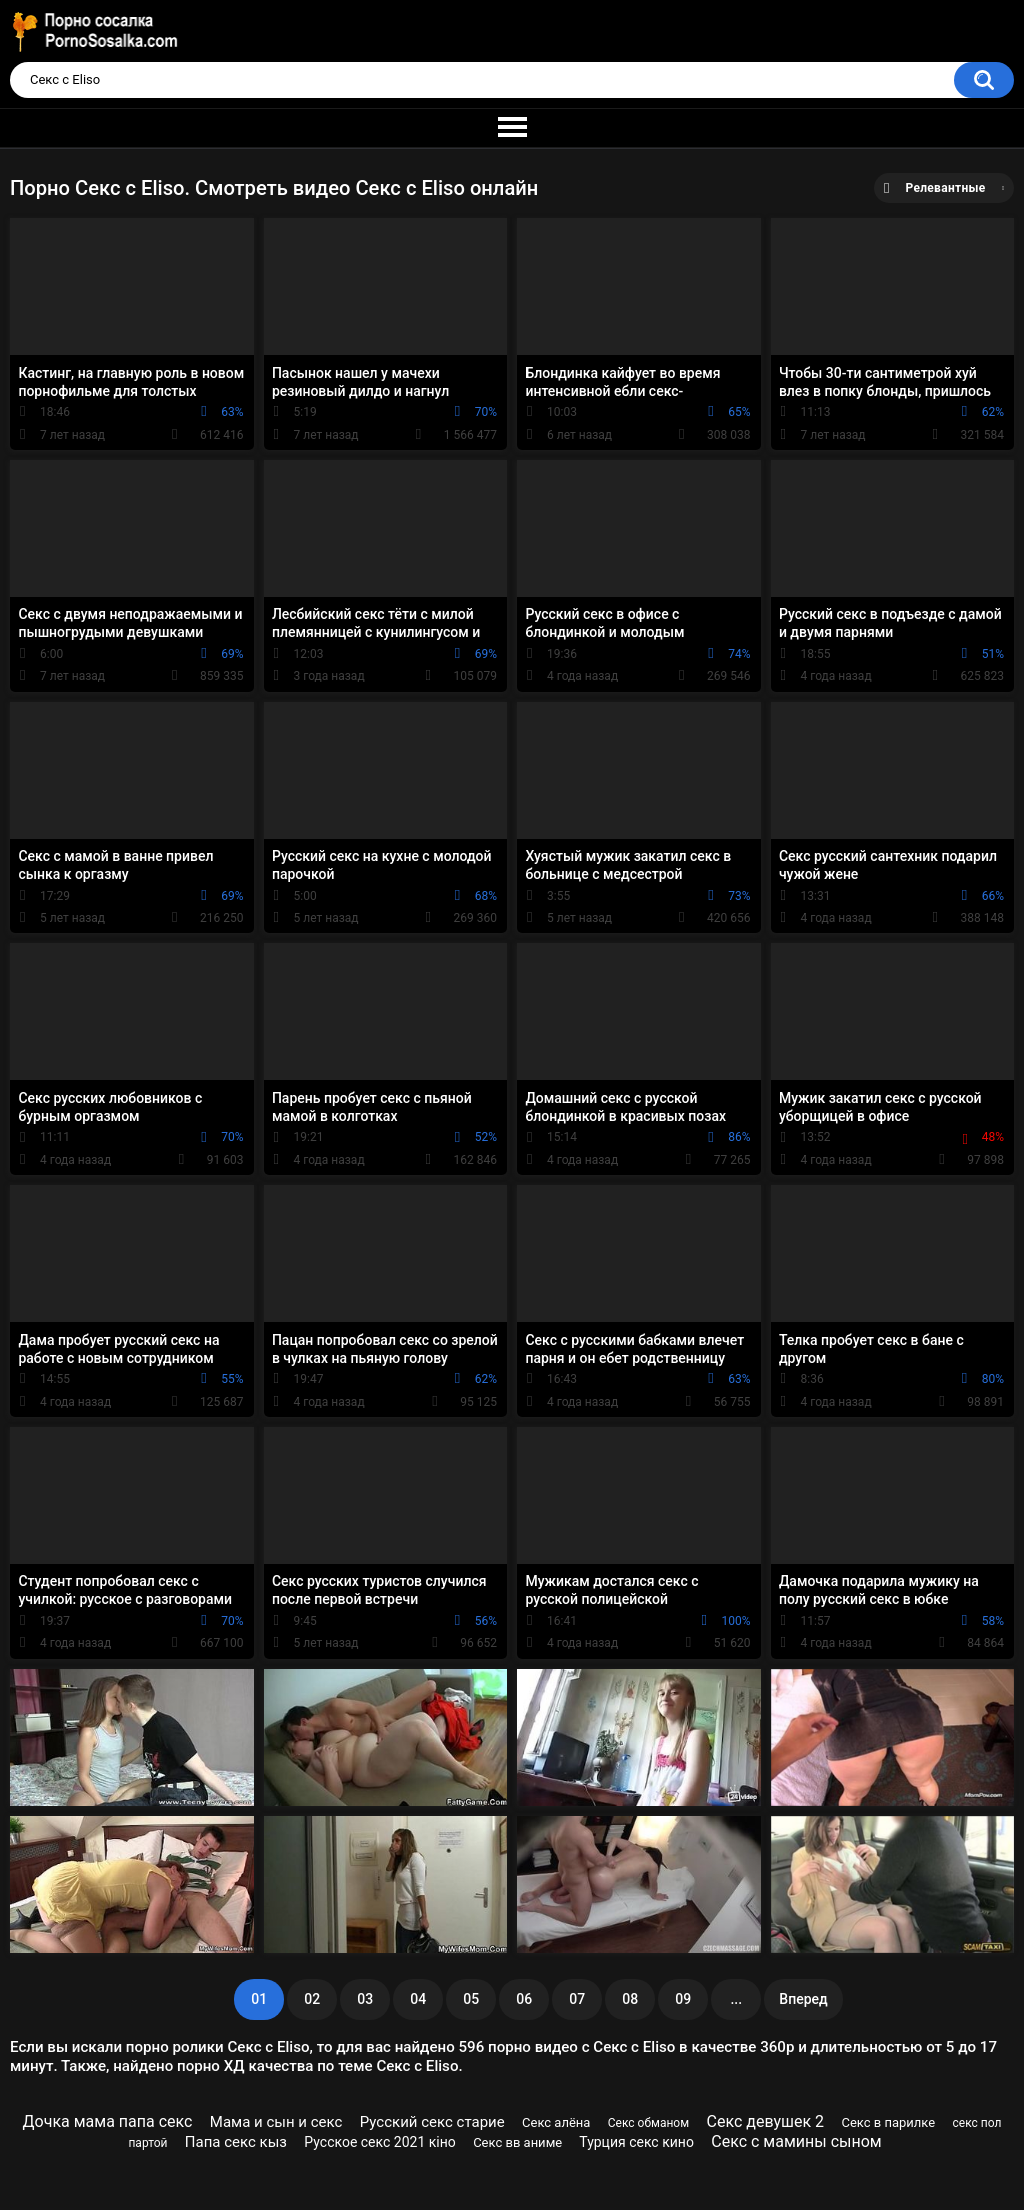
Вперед (803, 1999)
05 (471, 1999)
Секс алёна (556, 2122)
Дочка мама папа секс (108, 2121)
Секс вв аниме (517, 2142)
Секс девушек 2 (765, 2121)
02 (312, 1999)
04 (418, 1999)
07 (577, 1999)
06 (524, 1999)
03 (365, 1999)
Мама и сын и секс (276, 2122)
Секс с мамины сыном (796, 2141)
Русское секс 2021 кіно (379, 2142)
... (736, 1999)
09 (683, 1999)
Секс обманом (648, 2123)
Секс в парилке (888, 2122)
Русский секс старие (432, 2122)
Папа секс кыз (236, 2142)
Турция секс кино (636, 2142)
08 (630, 1999)
